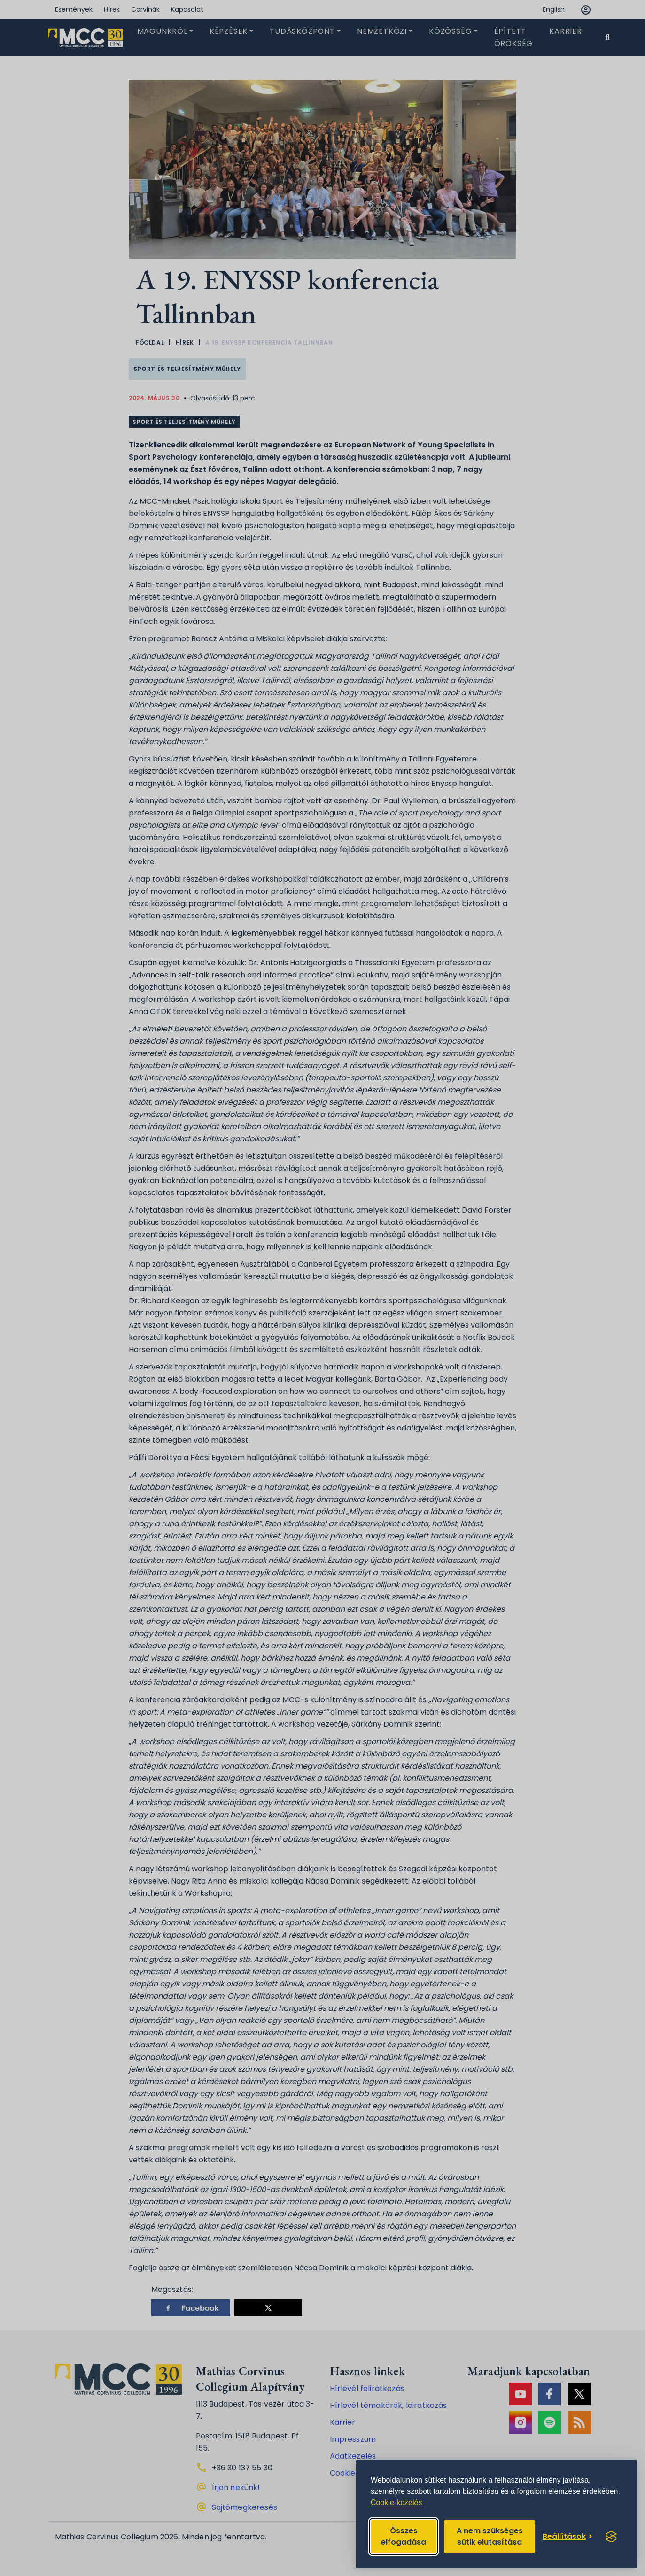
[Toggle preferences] (567, 2536)
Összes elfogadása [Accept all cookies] (403, 2536)
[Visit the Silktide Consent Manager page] (611, 2536)
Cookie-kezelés (396, 2503)
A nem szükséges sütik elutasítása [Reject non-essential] (490, 2536)
